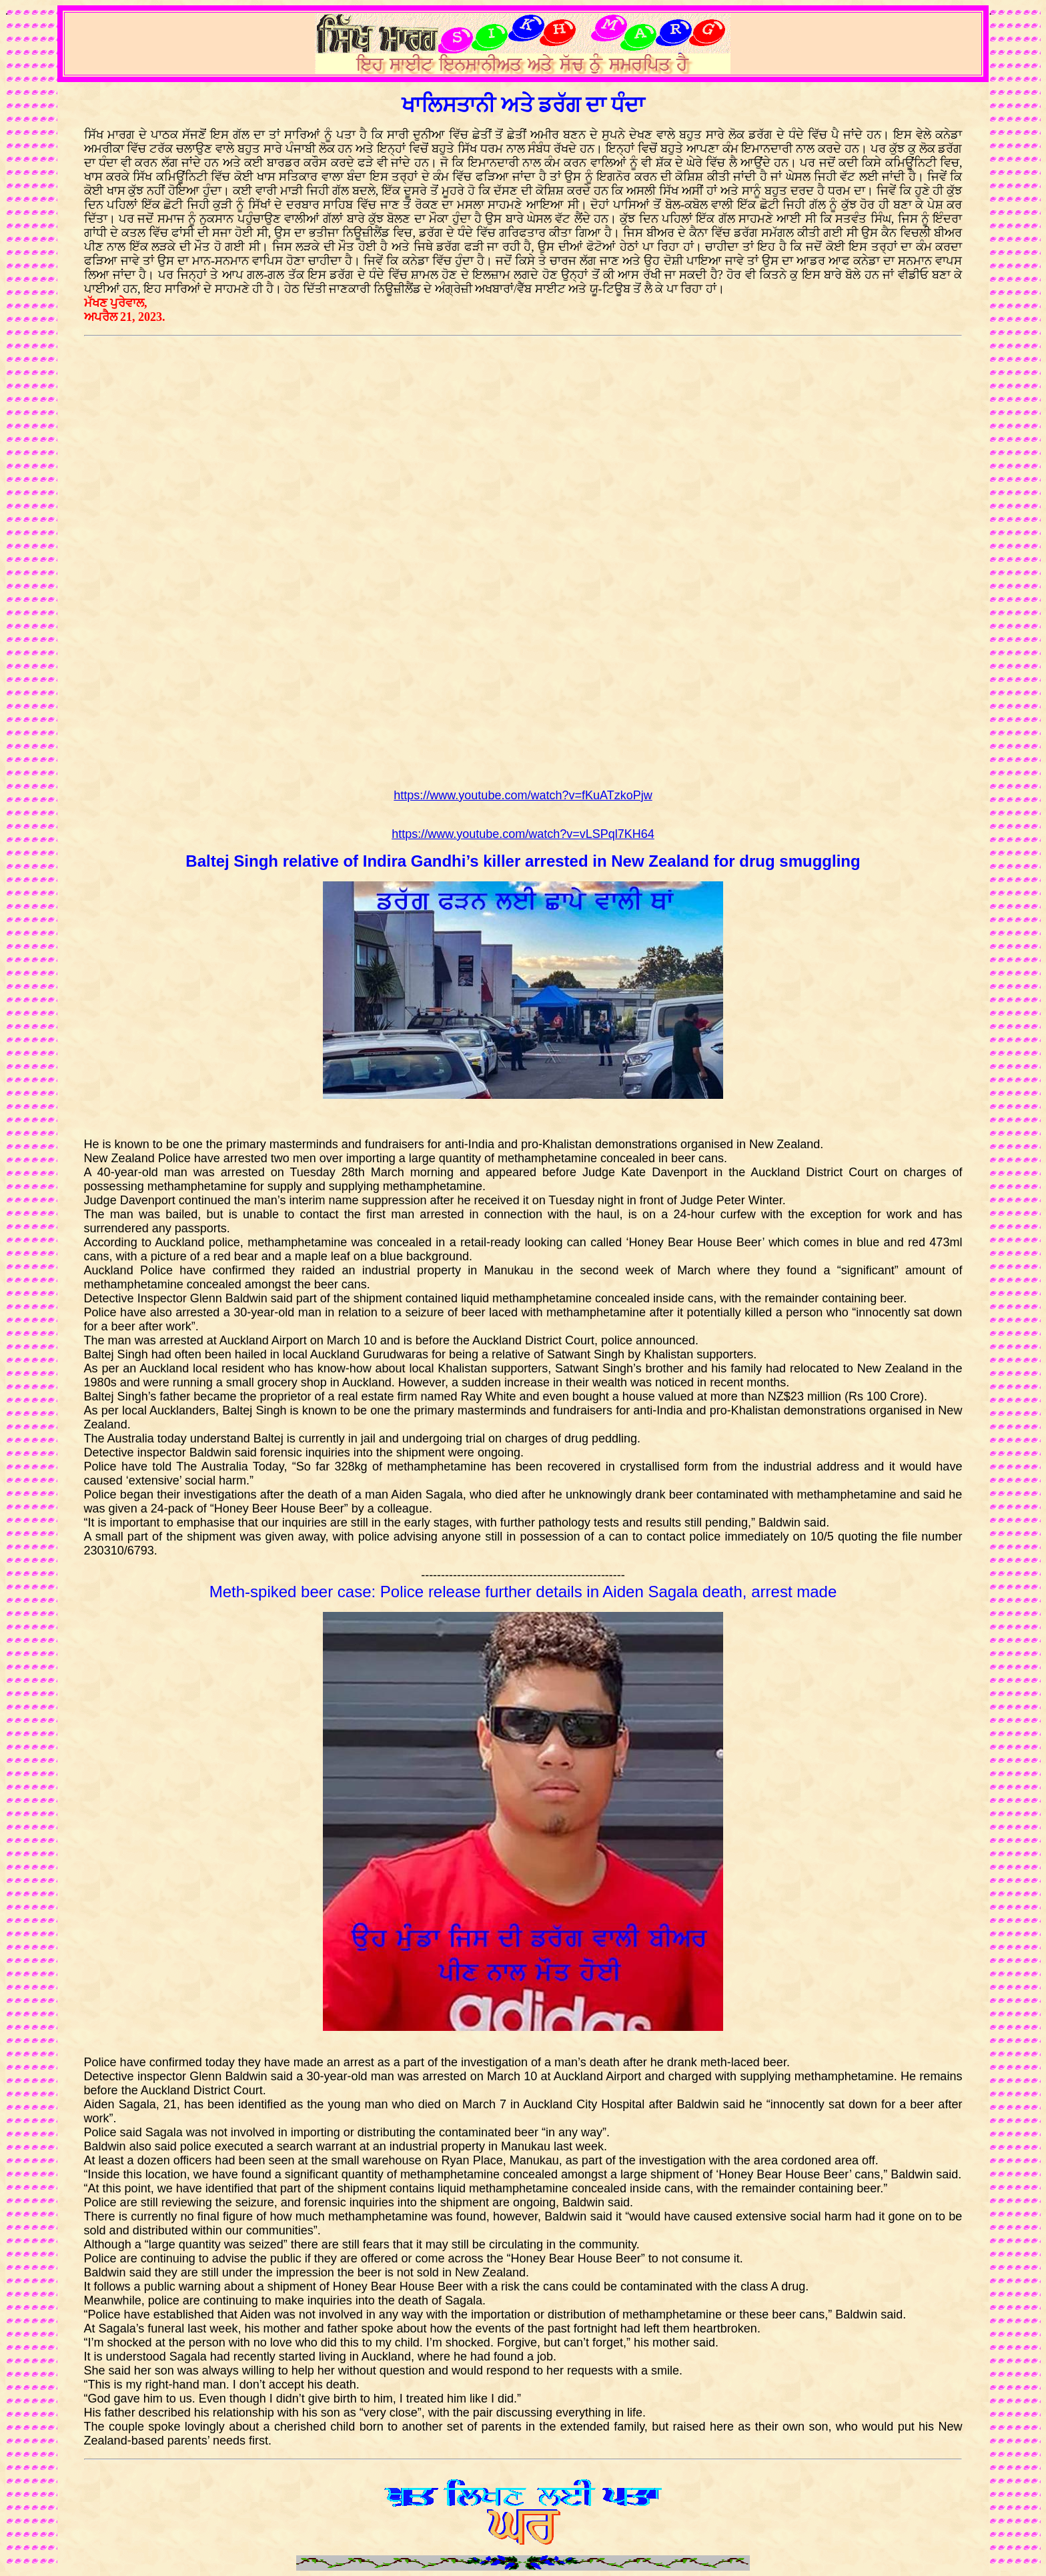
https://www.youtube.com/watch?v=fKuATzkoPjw (523, 795)
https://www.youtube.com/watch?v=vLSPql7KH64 (523, 834)
